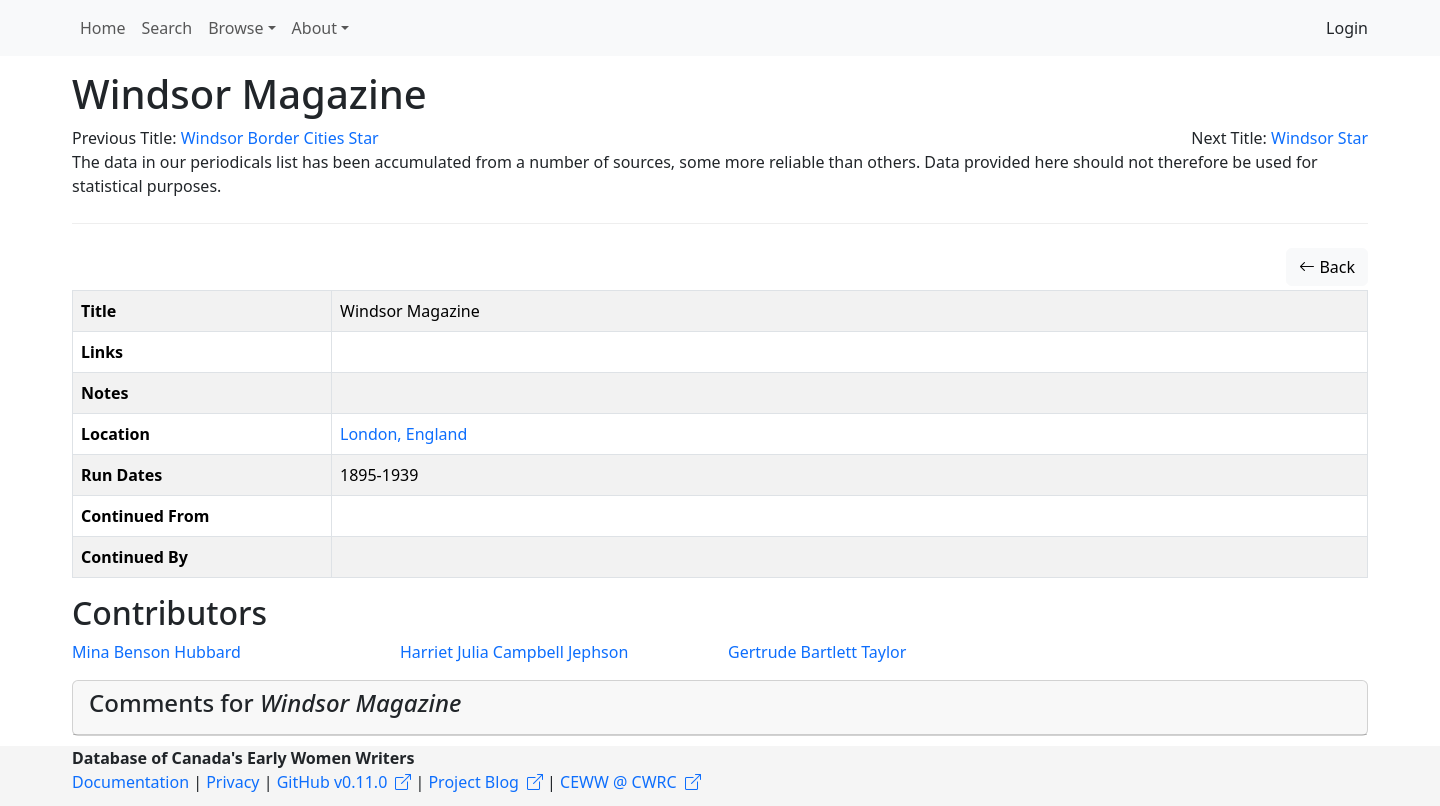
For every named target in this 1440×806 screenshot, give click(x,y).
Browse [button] (235, 28)
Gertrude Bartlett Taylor (817, 652)
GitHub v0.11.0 (332, 782)
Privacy (232, 782)
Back (1327, 267)
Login (1347, 28)
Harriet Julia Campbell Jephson (514, 652)
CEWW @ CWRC (618, 782)
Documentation (130, 782)
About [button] (314, 28)
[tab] (720, 708)
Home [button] (103, 28)
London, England (403, 434)
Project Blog (473, 782)
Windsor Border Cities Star (280, 138)
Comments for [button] (275, 702)
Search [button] (167, 28)
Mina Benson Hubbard (156, 652)
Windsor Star (1319, 138)
